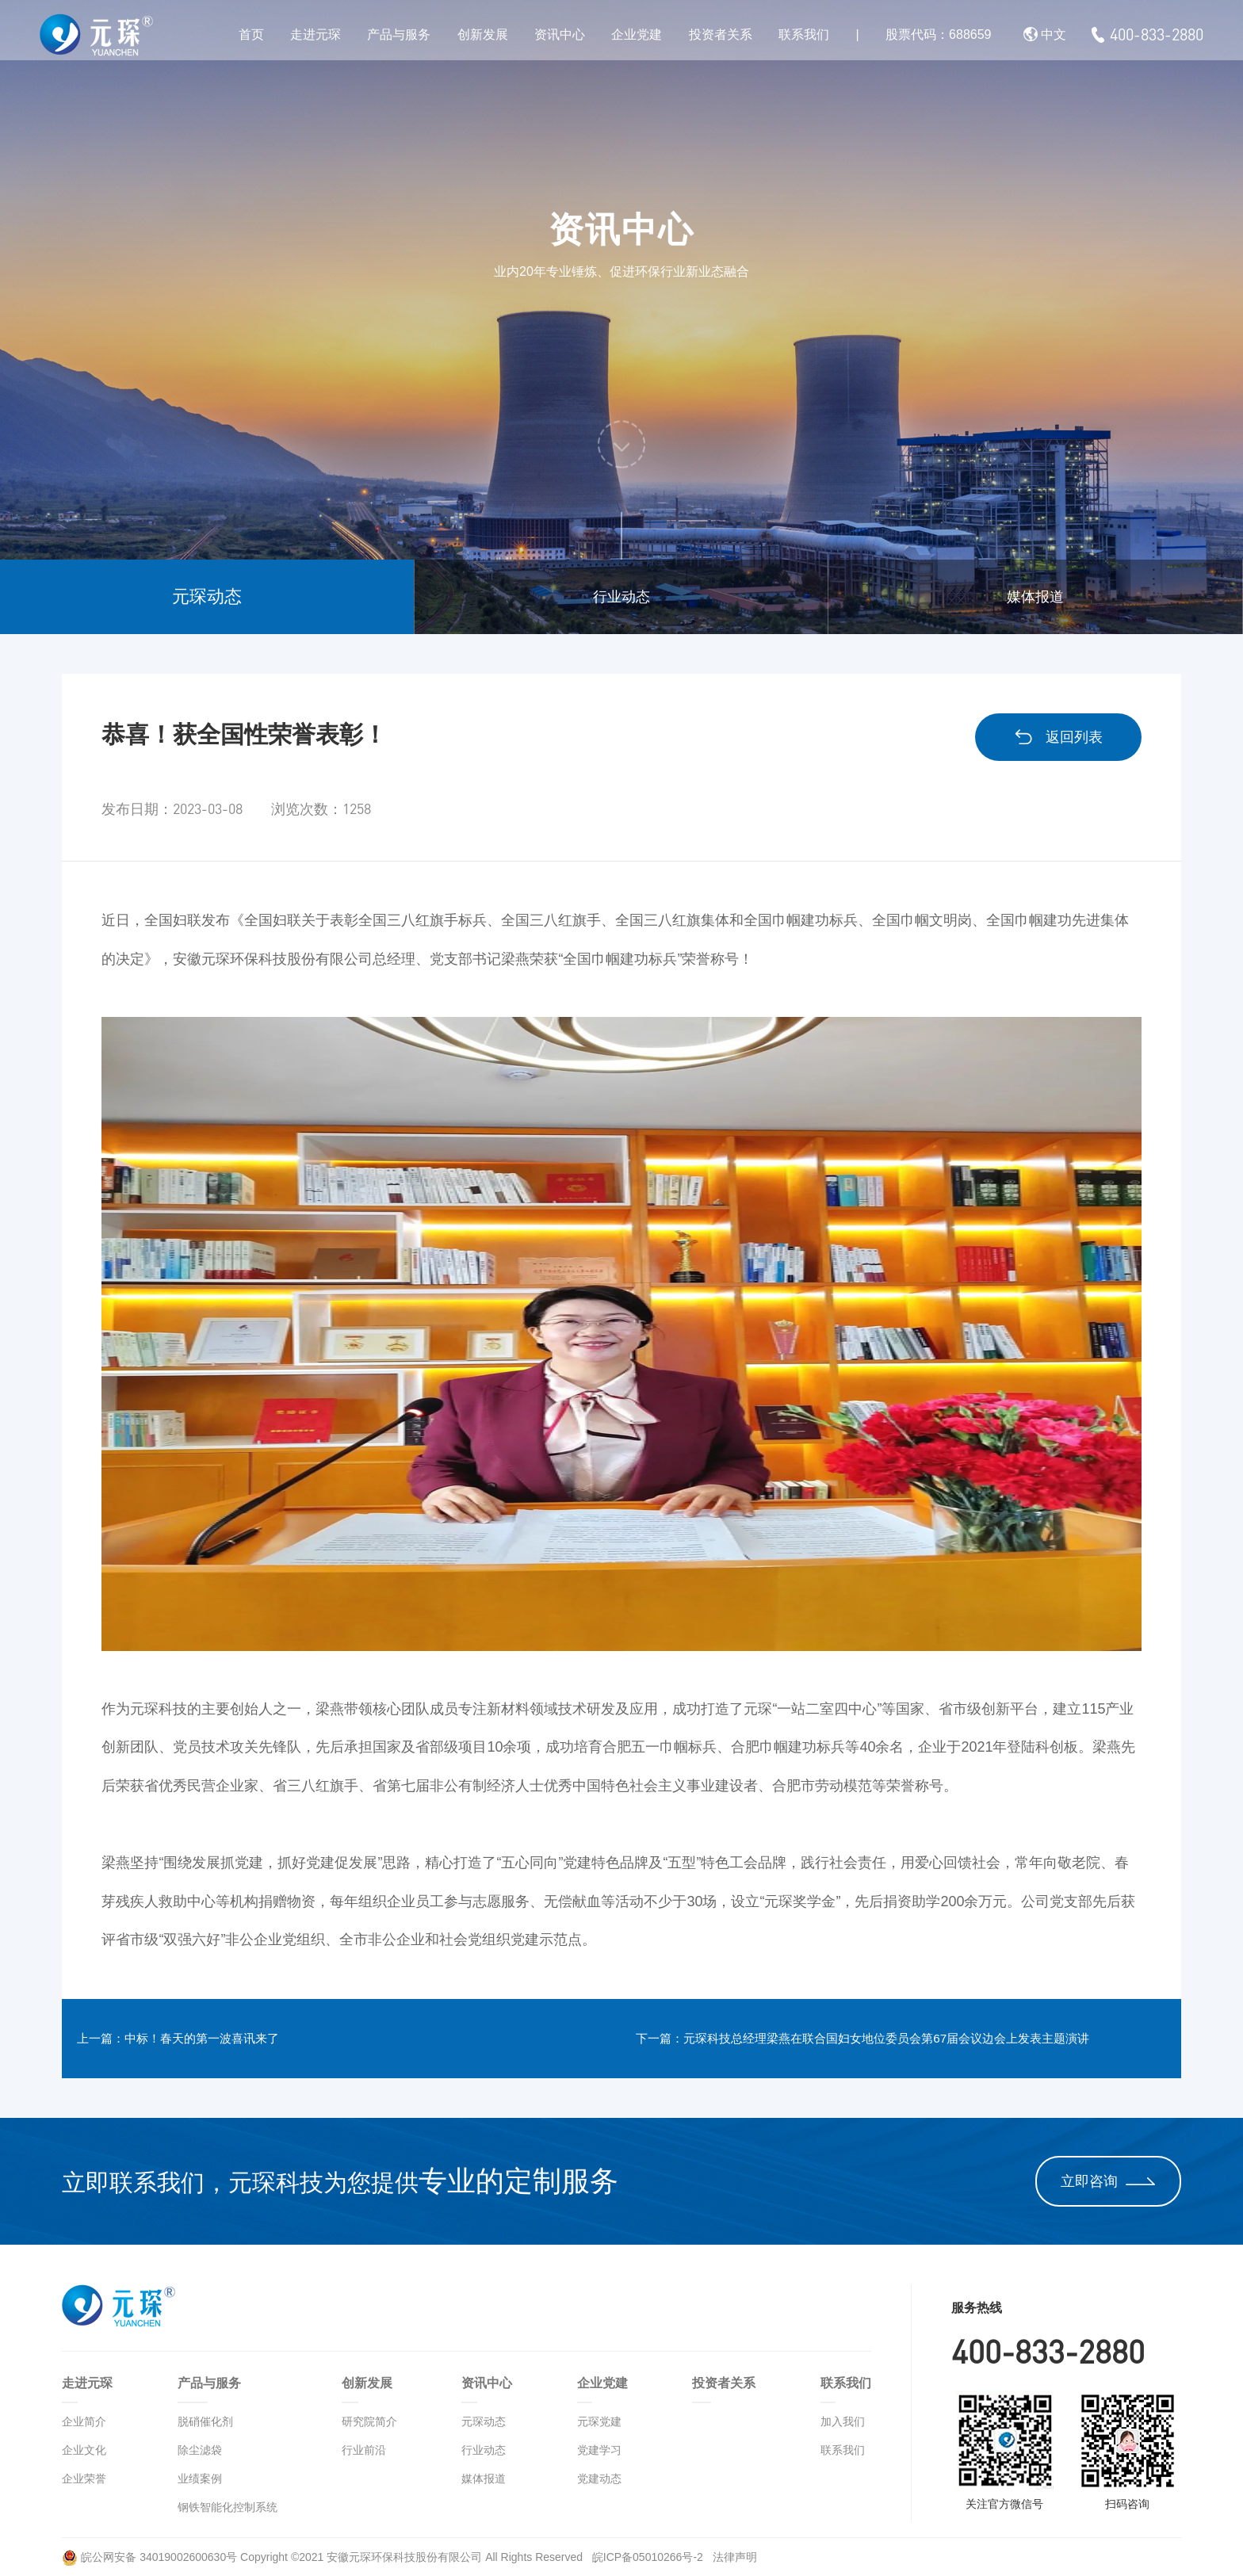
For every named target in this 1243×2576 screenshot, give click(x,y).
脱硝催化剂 (205, 2421)
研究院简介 (369, 2421)
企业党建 (636, 34)
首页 (251, 34)
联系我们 (803, 34)
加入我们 (842, 2421)
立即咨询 (1108, 2181)
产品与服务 (398, 34)
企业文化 (84, 2450)
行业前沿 (364, 2450)
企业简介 (84, 2421)
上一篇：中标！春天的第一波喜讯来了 (211, 2039)
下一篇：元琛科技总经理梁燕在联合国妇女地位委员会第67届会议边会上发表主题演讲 (915, 2039)
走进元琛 (315, 34)
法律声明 (735, 2557)
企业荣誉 (84, 2478)
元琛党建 (599, 2421)
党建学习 (599, 2450)
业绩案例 (200, 2478)
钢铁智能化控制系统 (227, 2507)
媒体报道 (1035, 597)
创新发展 (482, 34)
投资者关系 (720, 34)
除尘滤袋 (200, 2450)
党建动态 (599, 2478)
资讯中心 (559, 34)
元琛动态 (207, 596)
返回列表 (1058, 737)
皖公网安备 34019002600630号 (149, 2557)
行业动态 (621, 597)
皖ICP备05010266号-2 (649, 2557)
